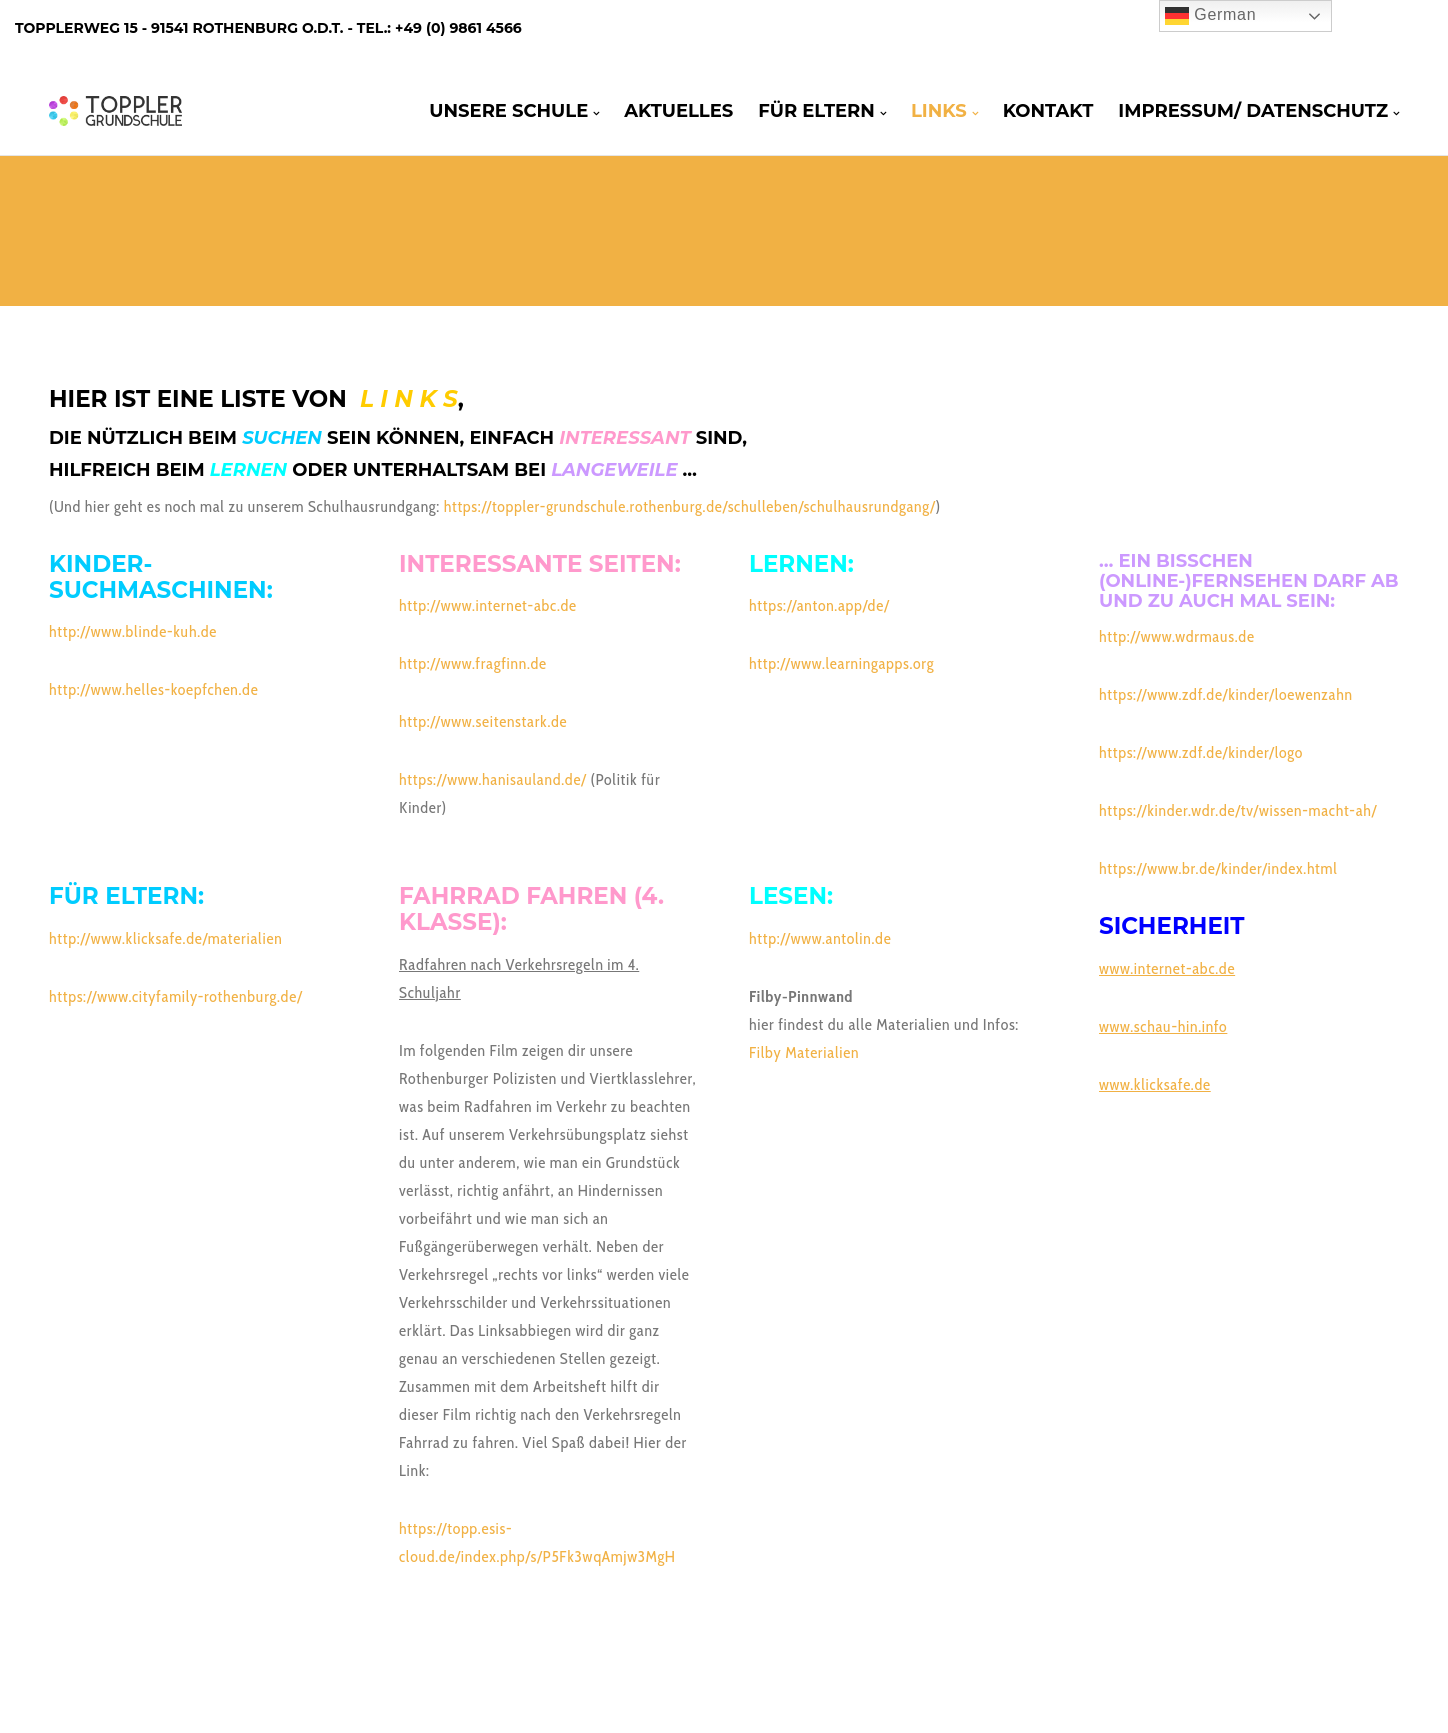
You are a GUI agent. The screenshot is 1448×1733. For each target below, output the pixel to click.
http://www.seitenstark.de (483, 721)
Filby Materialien (804, 1052)
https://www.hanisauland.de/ (493, 779)
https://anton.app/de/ (819, 605)
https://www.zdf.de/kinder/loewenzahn (1226, 694)
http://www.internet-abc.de (488, 605)
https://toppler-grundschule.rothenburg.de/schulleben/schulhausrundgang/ (690, 506)
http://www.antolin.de (820, 938)
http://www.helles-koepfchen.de (153, 689)
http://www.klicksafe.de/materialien (165, 938)
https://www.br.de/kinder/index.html (1218, 868)
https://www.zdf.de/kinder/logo (1201, 752)
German (1210, 16)
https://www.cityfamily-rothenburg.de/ (176, 996)
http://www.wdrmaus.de (1177, 636)
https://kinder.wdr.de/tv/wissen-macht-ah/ (1238, 810)
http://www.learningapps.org (841, 663)
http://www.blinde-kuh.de (133, 631)
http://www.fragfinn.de (473, 663)
